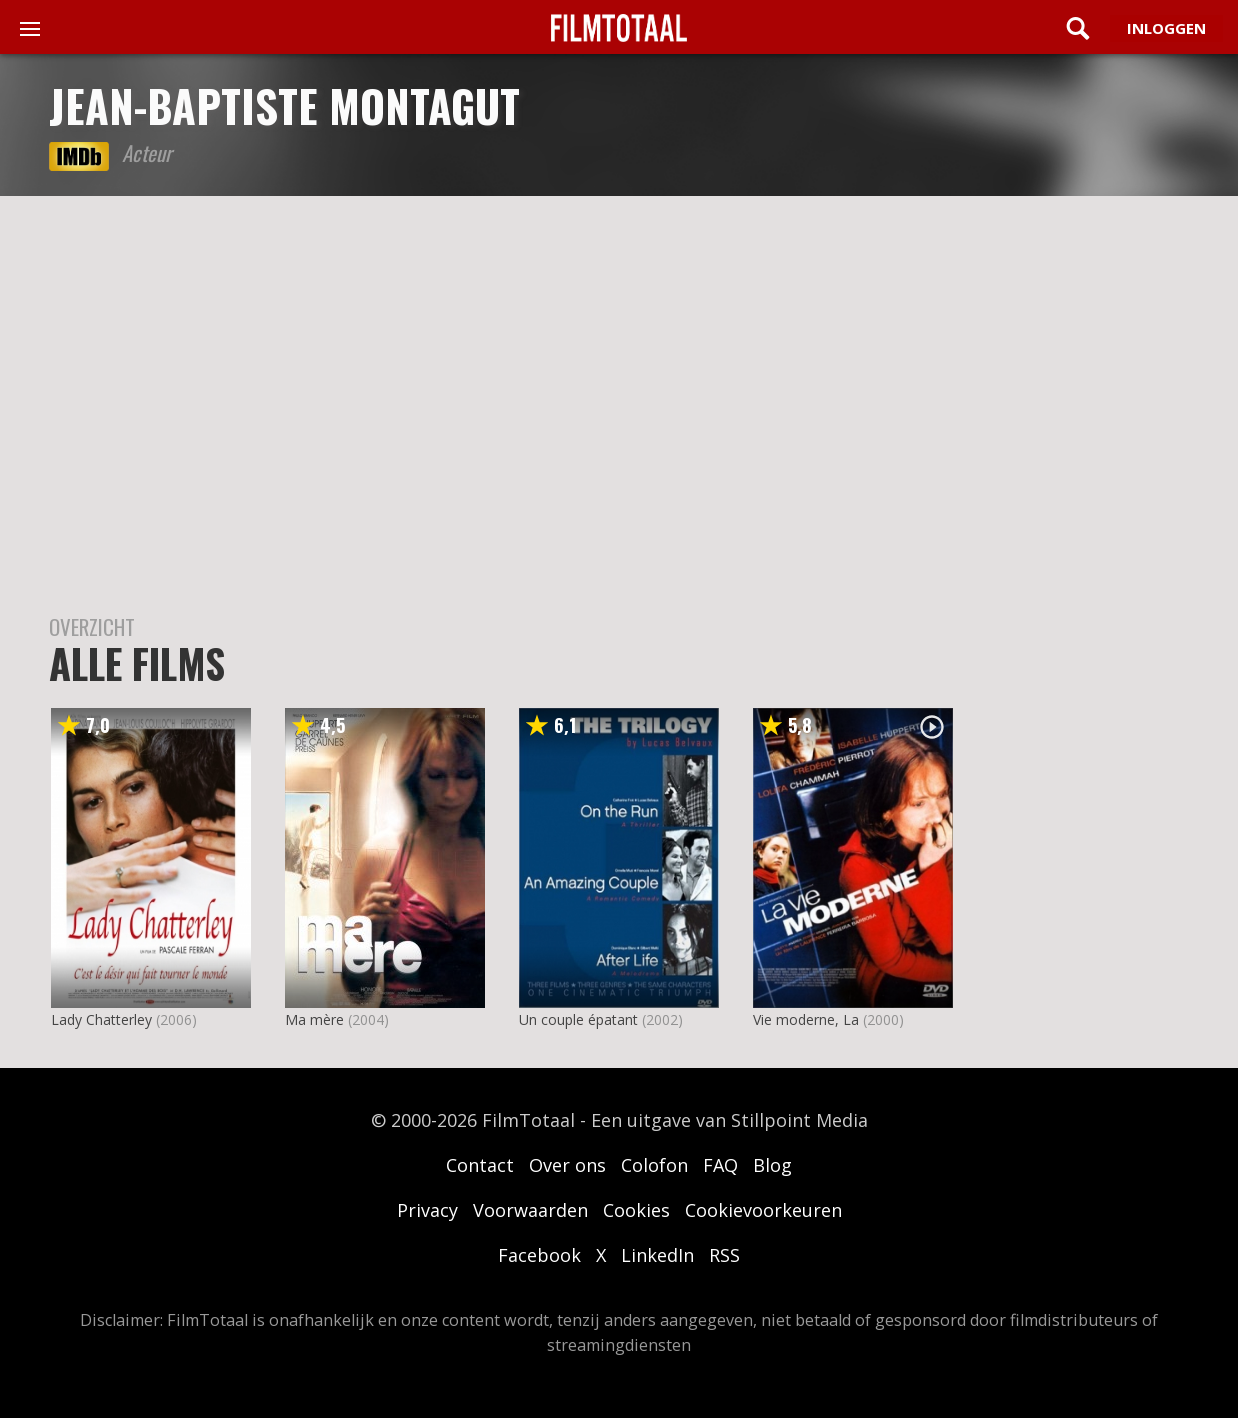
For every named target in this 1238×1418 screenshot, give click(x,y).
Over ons (567, 1165)
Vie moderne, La (806, 1019)
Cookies (636, 1210)
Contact (480, 1165)
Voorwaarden (530, 1210)
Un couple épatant (578, 1019)
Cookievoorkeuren (763, 1210)
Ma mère (314, 1019)
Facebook (539, 1255)
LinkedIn (657, 1255)
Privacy (427, 1210)
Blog (772, 1165)
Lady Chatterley (101, 1019)
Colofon (654, 1165)
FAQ (720, 1165)
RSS (724, 1255)
